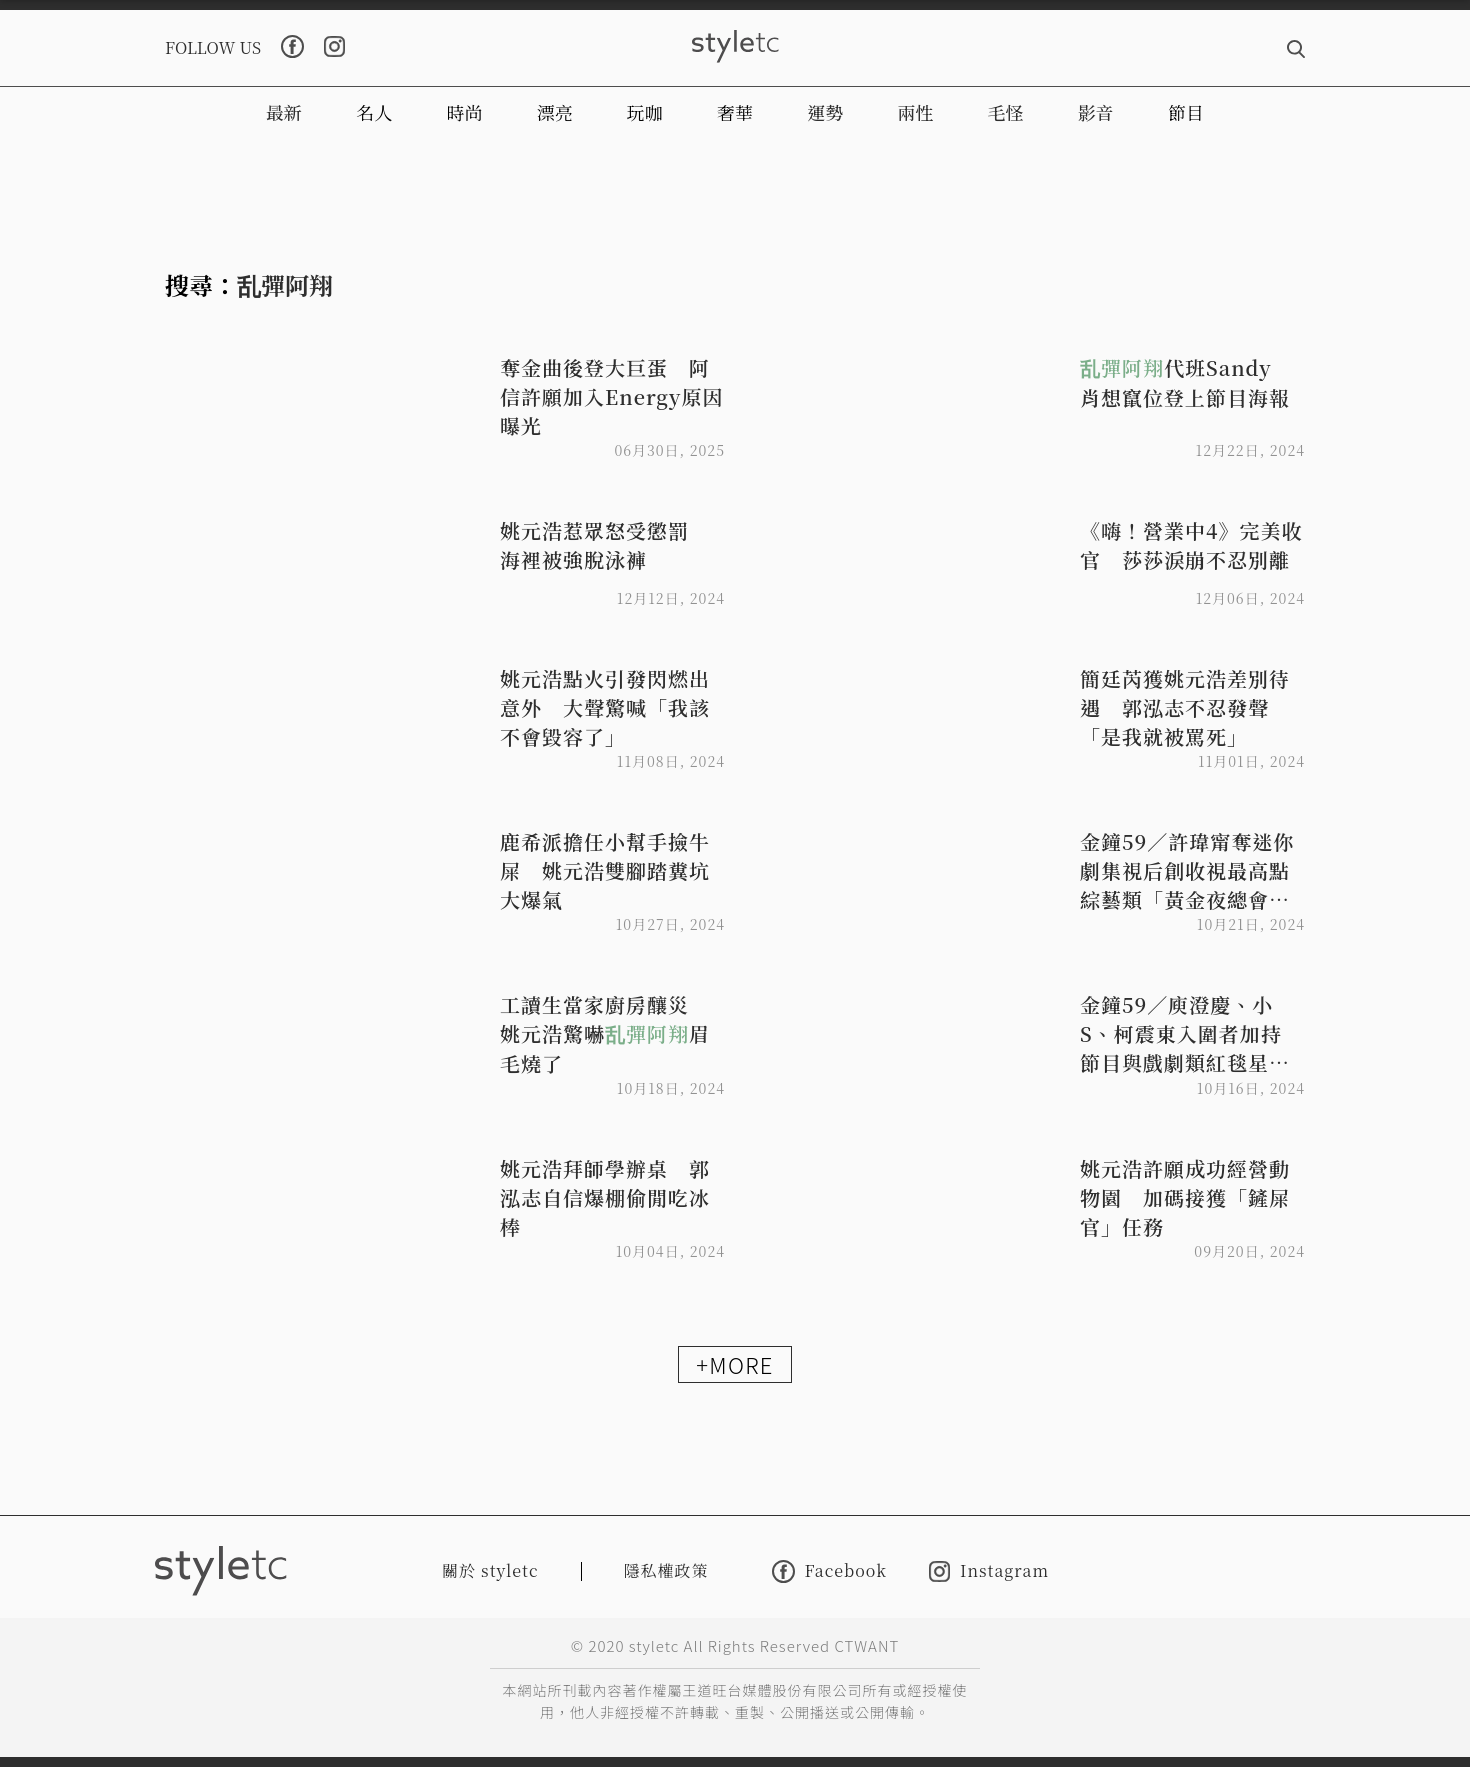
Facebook (829, 1571)
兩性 (915, 112)
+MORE (734, 1364)
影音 (1096, 112)
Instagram (989, 1571)
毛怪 (1006, 112)
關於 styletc (490, 1570)
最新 (284, 112)
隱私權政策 (666, 1570)
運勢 (825, 112)
